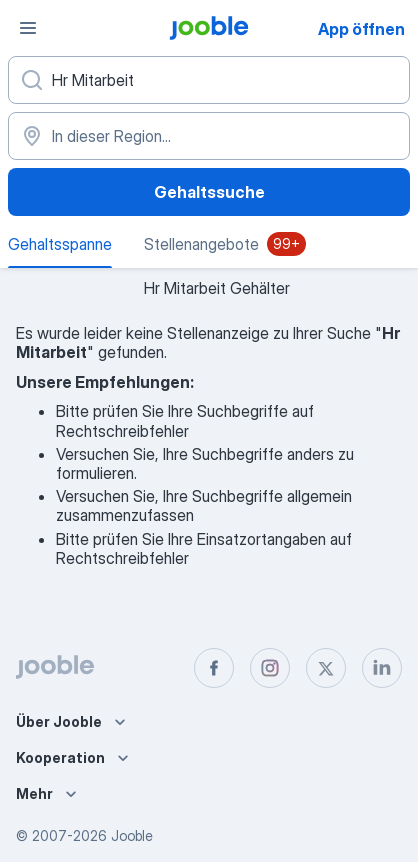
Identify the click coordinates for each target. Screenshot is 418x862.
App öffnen (361, 29)
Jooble (132, 835)
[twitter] (326, 668)
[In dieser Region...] (209, 136)
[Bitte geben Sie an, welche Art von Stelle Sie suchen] (209, 80)
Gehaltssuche (209, 192)
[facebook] (214, 668)
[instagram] (270, 668)
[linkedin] (382, 668)
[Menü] (28, 28)
